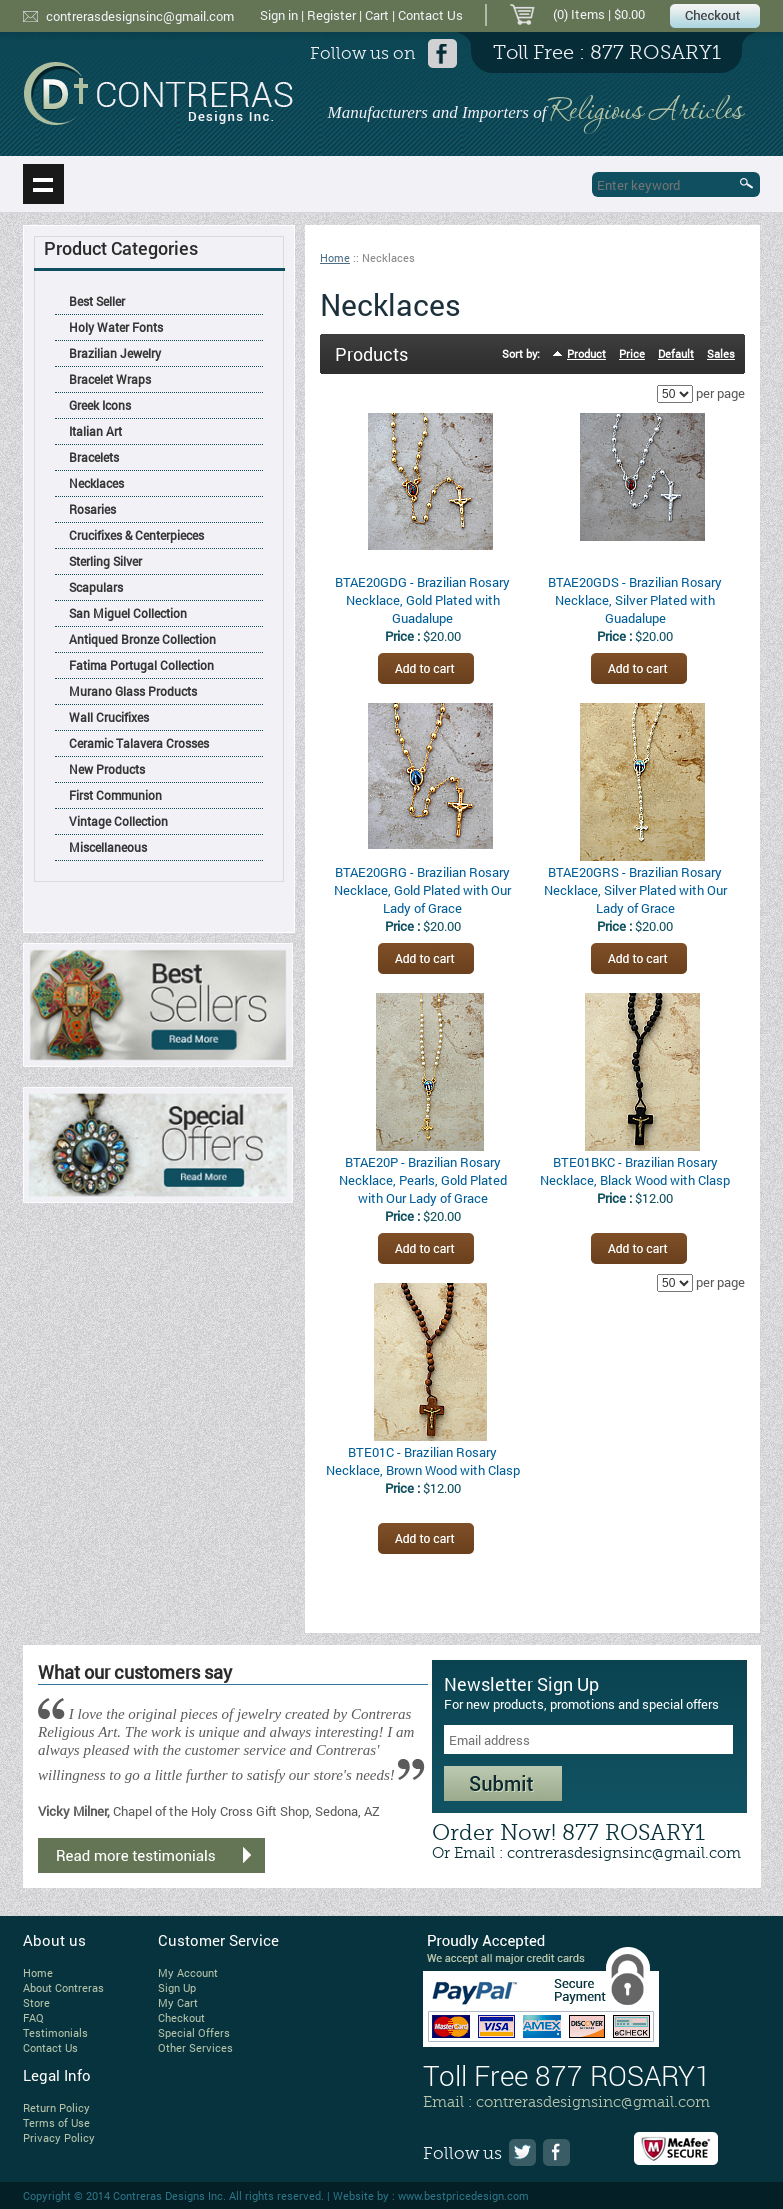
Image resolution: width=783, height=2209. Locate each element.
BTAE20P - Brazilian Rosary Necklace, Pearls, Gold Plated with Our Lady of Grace (423, 1180)
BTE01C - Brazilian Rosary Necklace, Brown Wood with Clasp (423, 1461)
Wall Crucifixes (109, 717)
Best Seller (97, 301)
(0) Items (579, 14)
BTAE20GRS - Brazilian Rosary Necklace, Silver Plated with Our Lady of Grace (635, 890)
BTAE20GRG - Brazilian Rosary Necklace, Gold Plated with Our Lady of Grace (422, 890)
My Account (188, 1972)
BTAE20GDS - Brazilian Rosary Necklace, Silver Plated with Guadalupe (635, 600)
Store (36, 2002)
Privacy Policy (59, 2137)
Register (331, 15)
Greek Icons (100, 405)
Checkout (181, 2017)
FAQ (33, 2017)
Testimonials (55, 2032)
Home (335, 257)
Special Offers (194, 2032)
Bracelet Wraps (110, 379)
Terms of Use (56, 2122)
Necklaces (96, 483)
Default (676, 353)
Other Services (195, 2047)
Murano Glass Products (133, 691)
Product (586, 353)
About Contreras (63, 1987)
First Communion (115, 795)
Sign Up (177, 1987)
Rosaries (92, 509)
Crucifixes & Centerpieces (136, 535)
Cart (377, 15)
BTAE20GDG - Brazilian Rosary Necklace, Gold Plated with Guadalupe (422, 600)
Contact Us (430, 15)
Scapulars (96, 587)
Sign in (279, 15)
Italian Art (95, 431)
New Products (107, 769)
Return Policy (56, 2107)
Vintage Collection (118, 821)
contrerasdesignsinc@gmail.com (140, 16)
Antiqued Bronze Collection (142, 639)
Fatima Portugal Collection (141, 665)
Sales (721, 353)
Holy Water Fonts (116, 327)
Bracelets (94, 457)
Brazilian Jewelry (115, 353)
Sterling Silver (105, 561)
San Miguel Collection (128, 613)
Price (632, 353)
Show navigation (43, 184)
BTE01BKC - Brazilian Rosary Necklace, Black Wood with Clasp (635, 1171)
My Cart (178, 2002)
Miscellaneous (108, 847)
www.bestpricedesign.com (463, 2195)
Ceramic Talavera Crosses (139, 743)
